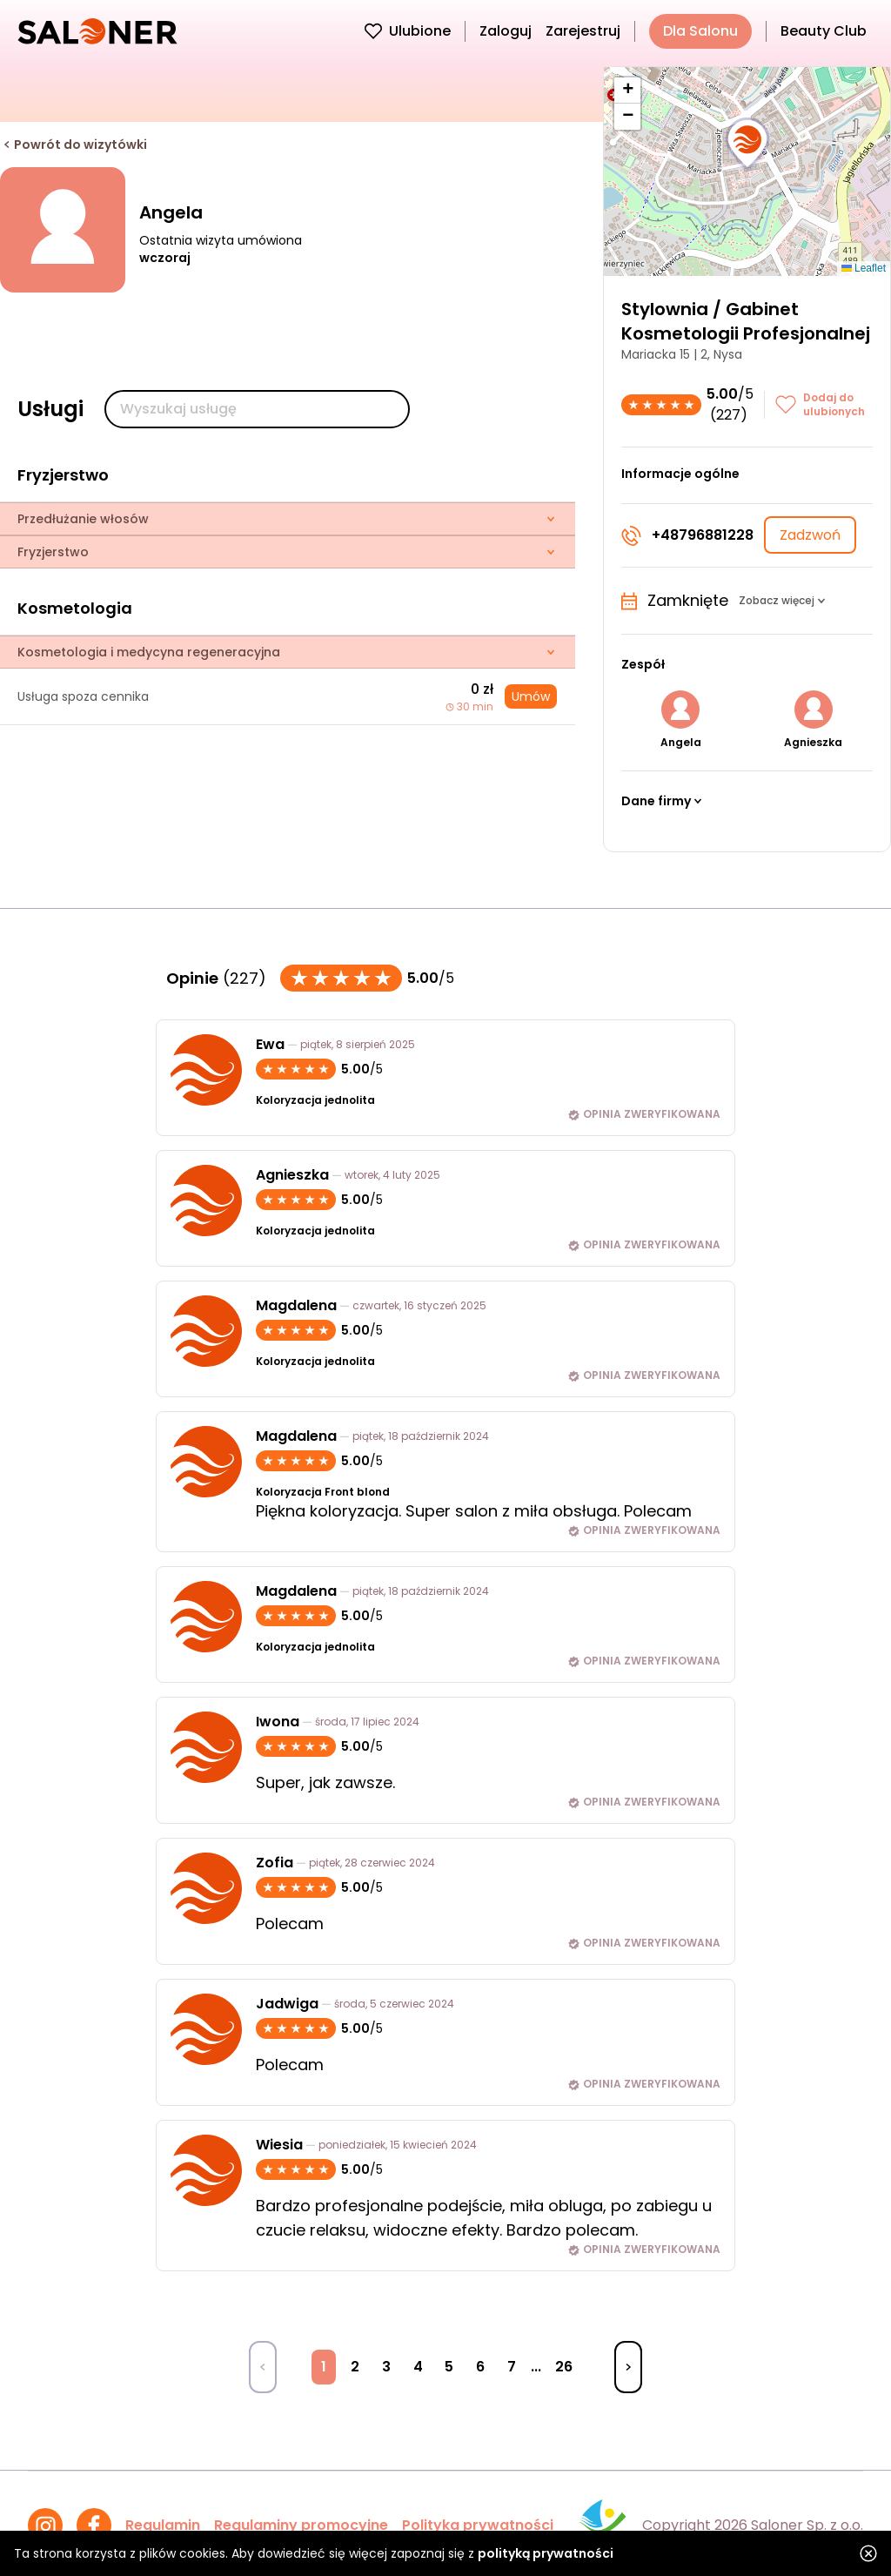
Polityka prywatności (477, 2525)
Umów (531, 696)
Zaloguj (505, 31)
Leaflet (863, 268)
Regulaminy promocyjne (301, 2525)
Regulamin (162, 2525)
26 (564, 2367)
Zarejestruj (583, 31)
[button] (747, 145)
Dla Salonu (700, 31)
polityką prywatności (545, 2553)
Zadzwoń (810, 535)
